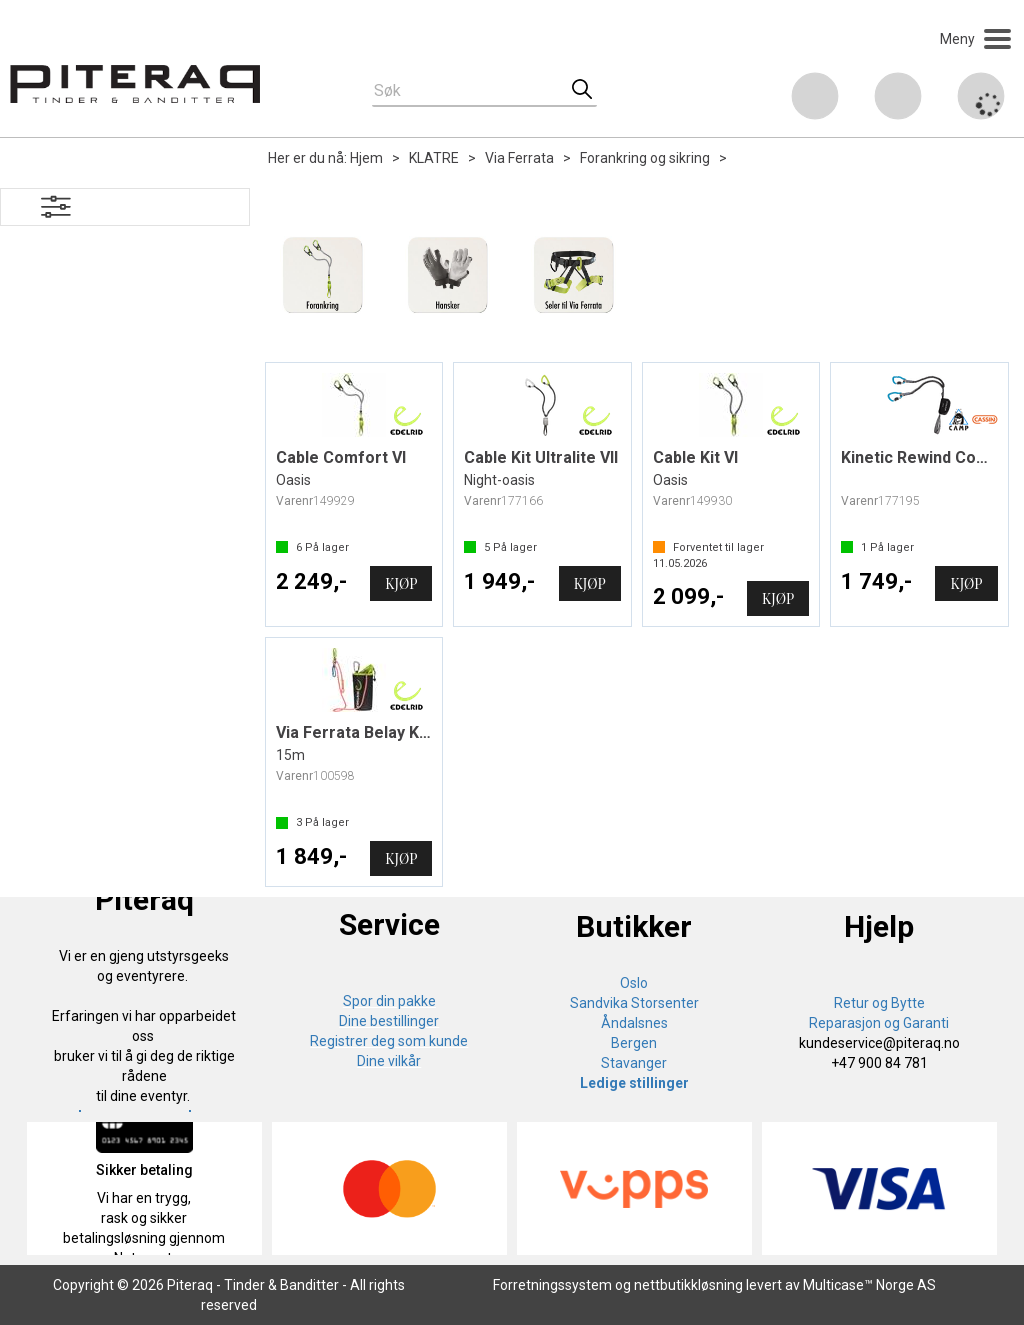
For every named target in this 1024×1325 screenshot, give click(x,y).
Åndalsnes (634, 1023)
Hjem (366, 158)
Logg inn (898, 99)
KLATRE (434, 158)
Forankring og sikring (645, 158)
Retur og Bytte (879, 1003)
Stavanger (634, 1063)
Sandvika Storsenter (634, 1003)
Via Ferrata (519, 158)
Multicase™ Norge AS (869, 1285)
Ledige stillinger (634, 1083)
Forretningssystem (552, 1285)
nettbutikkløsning (688, 1285)
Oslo (634, 983)
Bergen (634, 1043)
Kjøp (401, 583)
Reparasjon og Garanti (879, 1023)
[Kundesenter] (815, 96)
